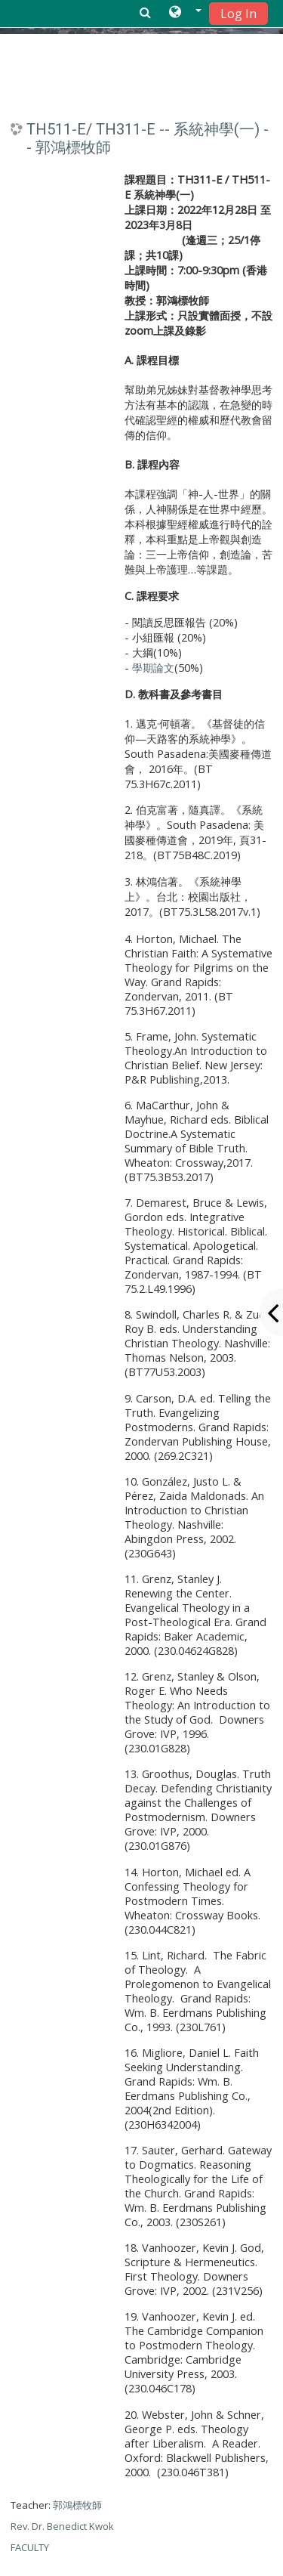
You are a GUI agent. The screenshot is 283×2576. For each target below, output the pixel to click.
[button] (185, 13)
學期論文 (153, 667)
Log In (238, 13)
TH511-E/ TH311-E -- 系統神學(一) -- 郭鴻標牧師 (147, 138)
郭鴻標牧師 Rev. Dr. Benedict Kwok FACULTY (62, 2526)
